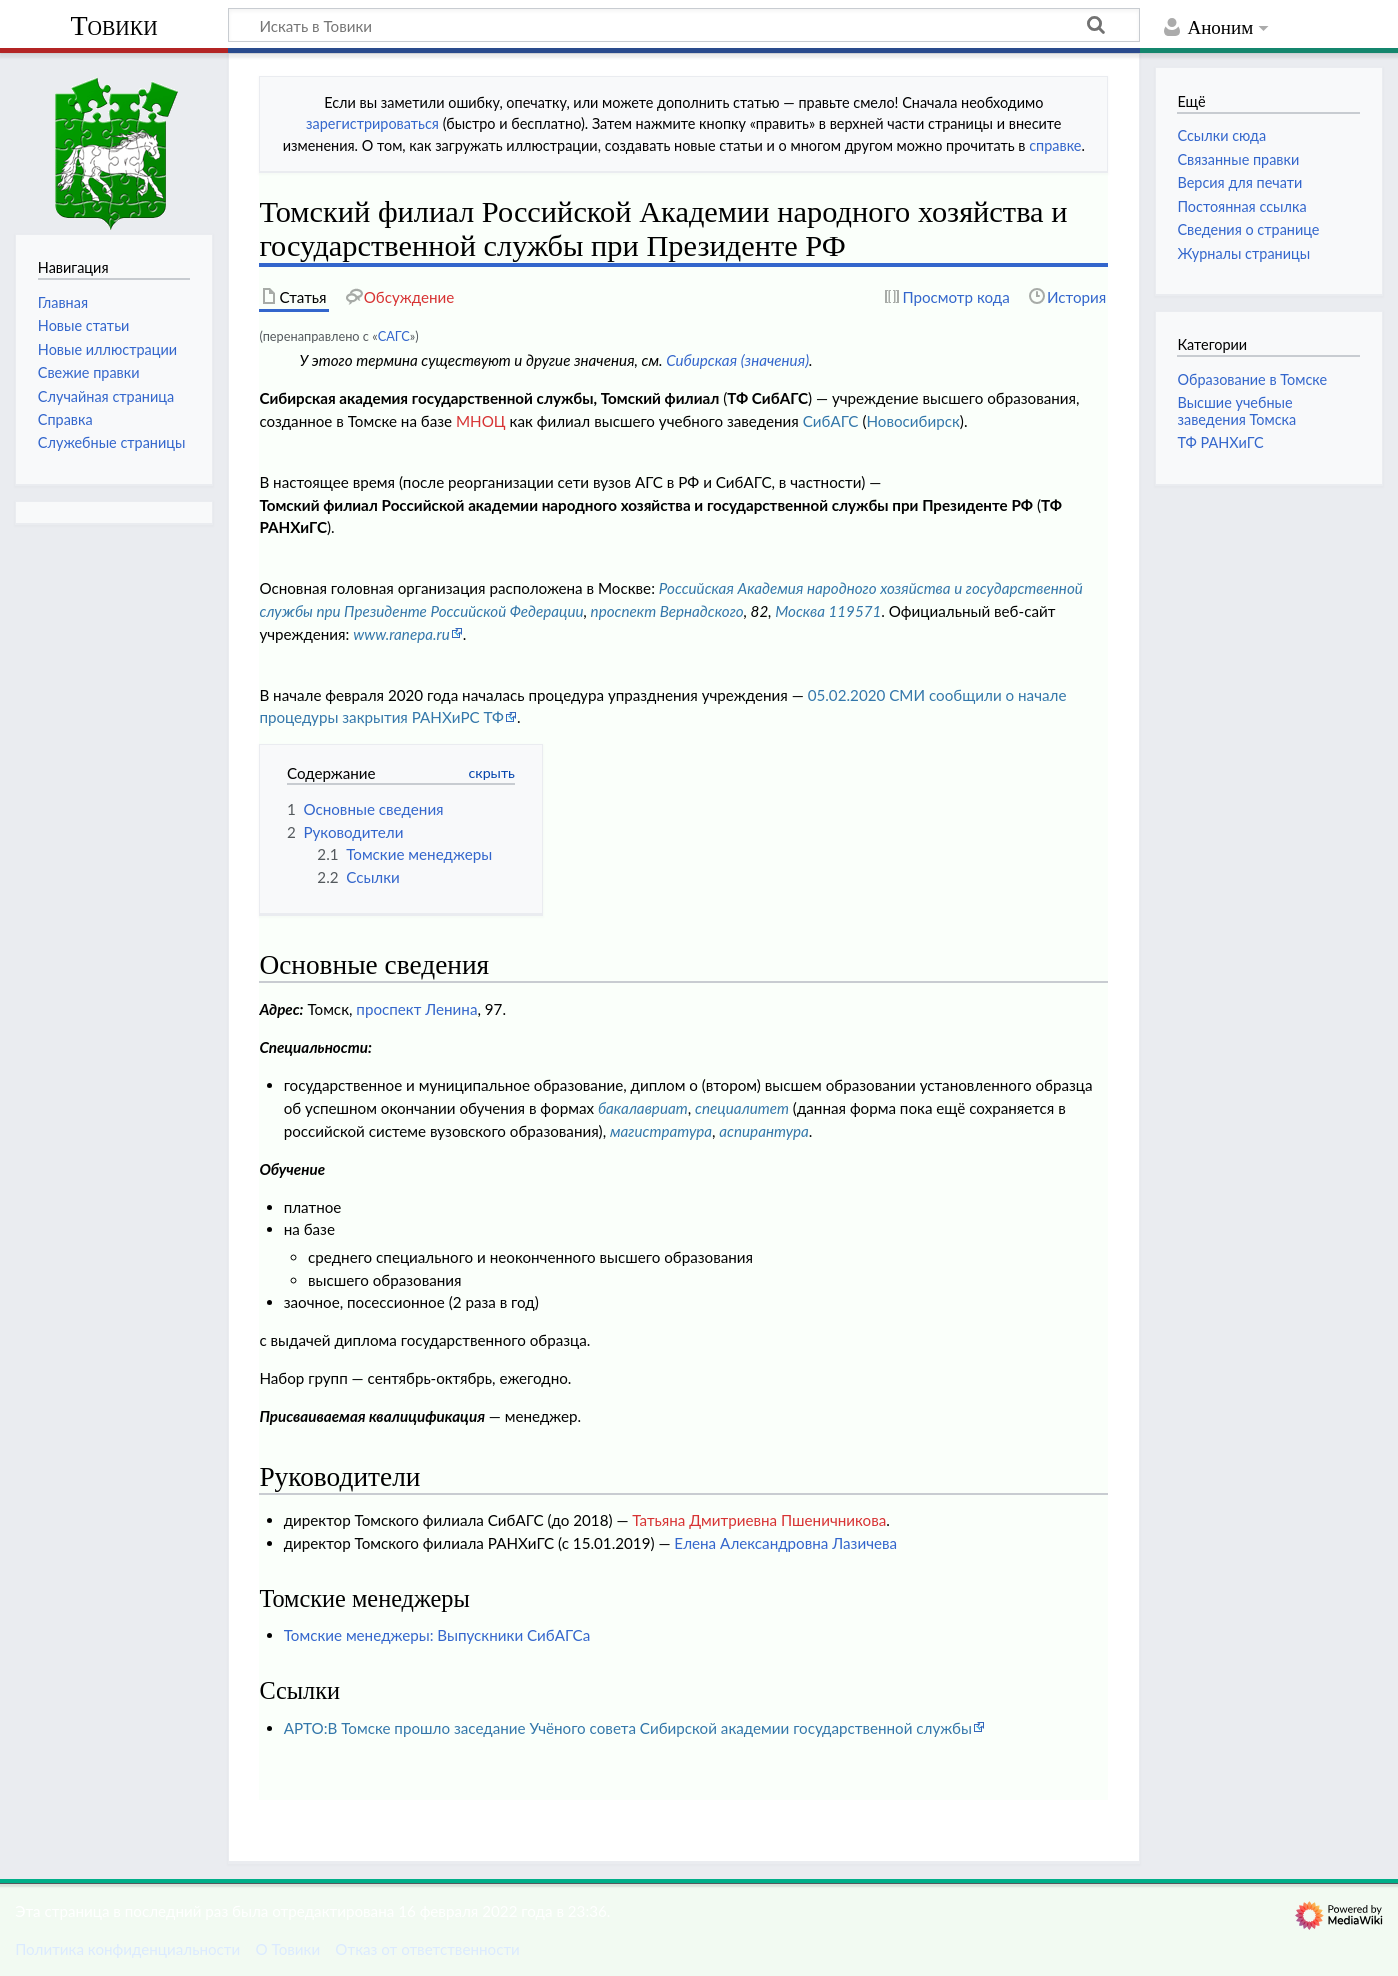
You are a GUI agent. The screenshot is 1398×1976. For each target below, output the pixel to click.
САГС (394, 336)
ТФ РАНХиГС (1220, 442)
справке (1055, 145)
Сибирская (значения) (737, 360)
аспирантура (763, 1131)
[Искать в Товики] (684, 25)
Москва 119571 (828, 611)
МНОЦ (481, 421)
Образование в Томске (1252, 379)
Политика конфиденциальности (127, 1949)
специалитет (742, 1108)
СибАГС (831, 421)
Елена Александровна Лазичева (785, 1543)
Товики (113, 25)
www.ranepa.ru (401, 634)
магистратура (661, 1131)
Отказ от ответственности (427, 1949)
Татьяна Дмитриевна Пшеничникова (759, 1520)
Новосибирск (912, 421)
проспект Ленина (416, 1009)
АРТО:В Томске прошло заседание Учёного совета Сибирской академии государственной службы (628, 1728)
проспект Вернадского (667, 611)
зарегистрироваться (372, 123)
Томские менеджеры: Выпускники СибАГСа (437, 1635)
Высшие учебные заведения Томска (1236, 410)
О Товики (287, 1949)
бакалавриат (643, 1108)
